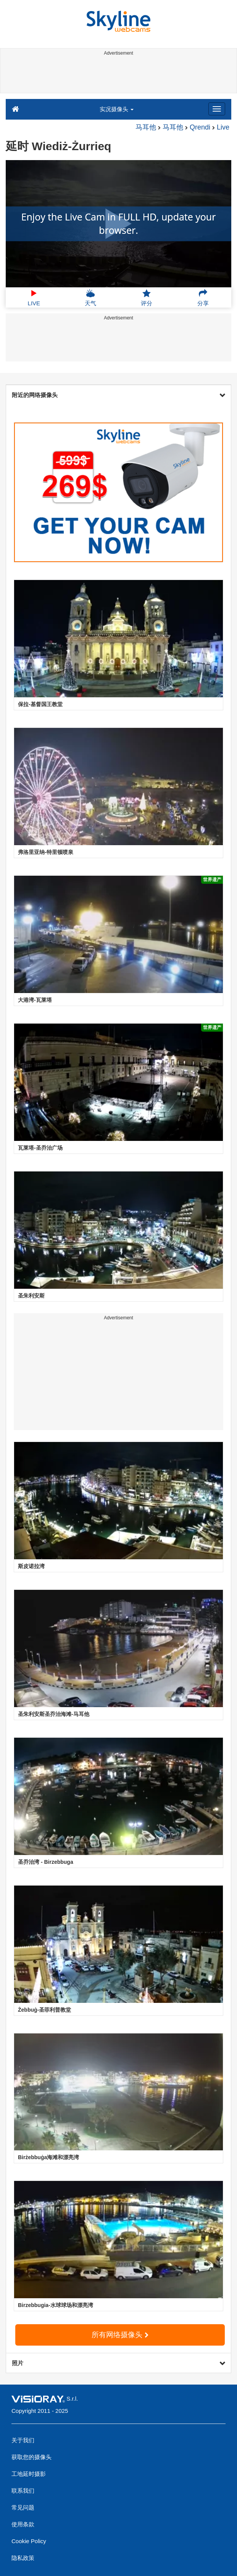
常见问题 (22, 2507)
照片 (118, 2363)
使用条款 (22, 2524)
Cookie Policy (28, 2541)
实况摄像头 (117, 109)
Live (223, 127)
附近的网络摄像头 (118, 395)
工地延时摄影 (28, 2474)
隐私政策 (22, 2558)
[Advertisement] (117, 75)
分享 (203, 297)
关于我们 (22, 2440)
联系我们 (22, 2490)
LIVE (34, 297)
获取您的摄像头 (31, 2457)
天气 (90, 297)
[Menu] (216, 108)
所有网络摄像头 (120, 2335)
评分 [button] (146, 297)
